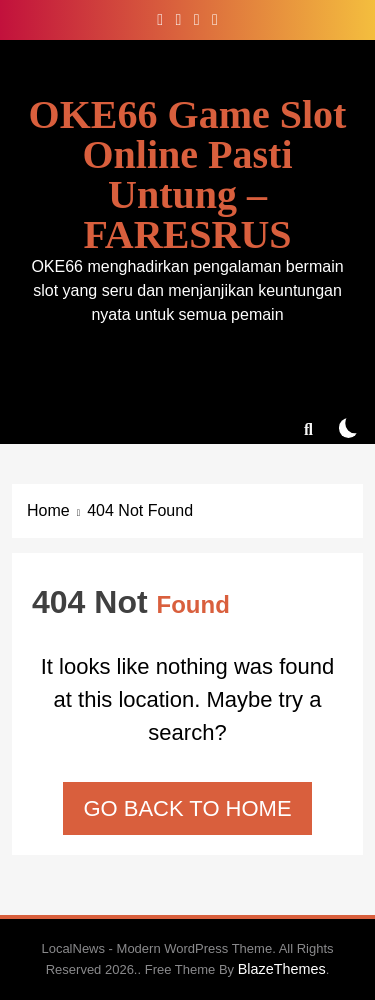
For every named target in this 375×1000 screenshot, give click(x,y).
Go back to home (187, 808)
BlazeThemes (282, 969)
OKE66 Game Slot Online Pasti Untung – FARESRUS (188, 174)
